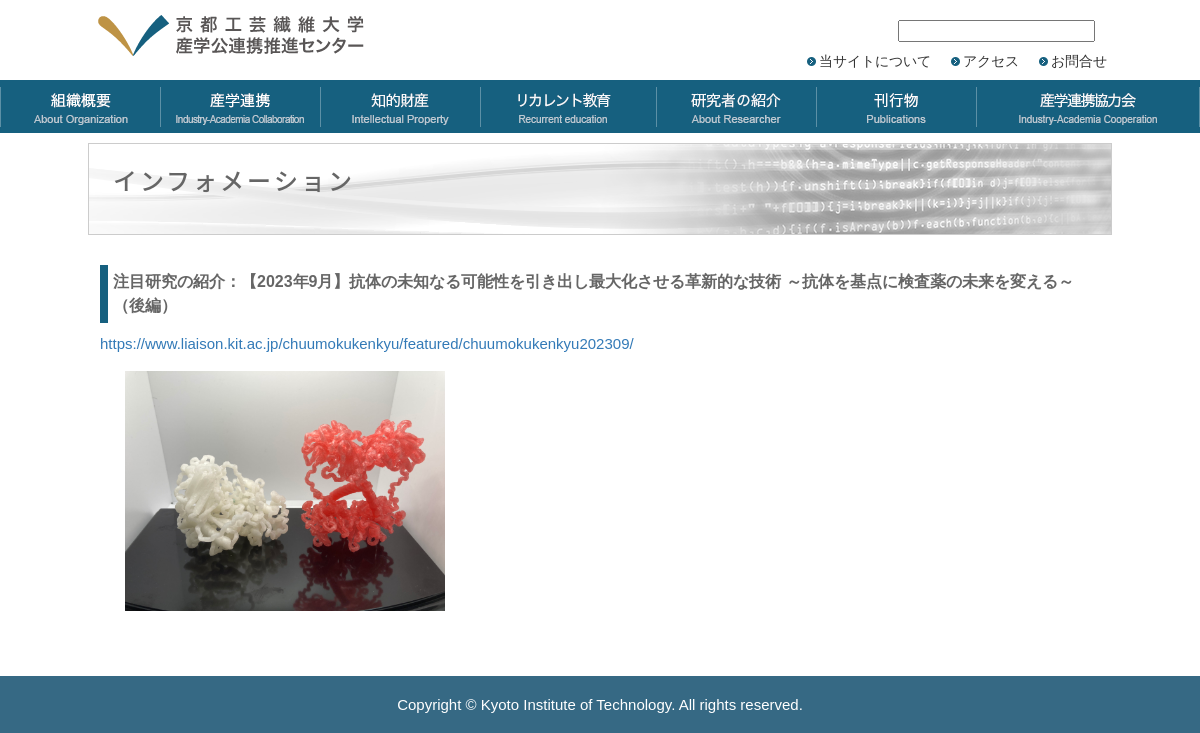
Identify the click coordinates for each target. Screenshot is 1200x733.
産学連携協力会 (1088, 106)
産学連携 (240, 106)
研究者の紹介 (736, 106)
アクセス (991, 61)
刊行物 (896, 106)
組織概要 (80, 106)
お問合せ (1079, 61)
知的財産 (400, 106)
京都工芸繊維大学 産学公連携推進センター (252, 37)
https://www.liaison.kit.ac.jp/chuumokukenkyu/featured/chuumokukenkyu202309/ (367, 343)
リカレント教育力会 (568, 106)
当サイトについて (875, 61)
